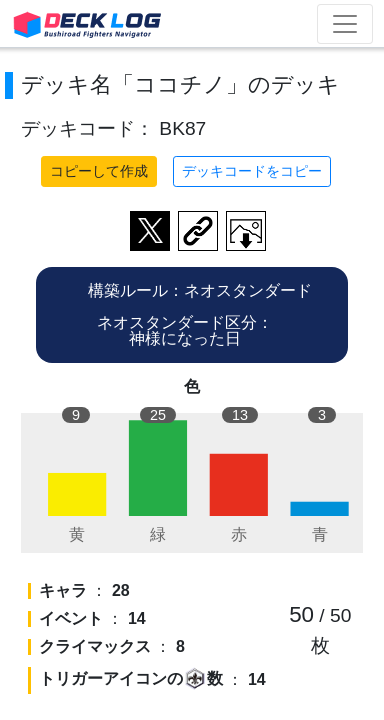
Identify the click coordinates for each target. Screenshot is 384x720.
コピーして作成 (99, 171)
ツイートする (150, 231)
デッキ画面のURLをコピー (198, 231)
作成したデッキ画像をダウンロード (246, 231)
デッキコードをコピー (252, 171)
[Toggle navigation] (345, 24)
